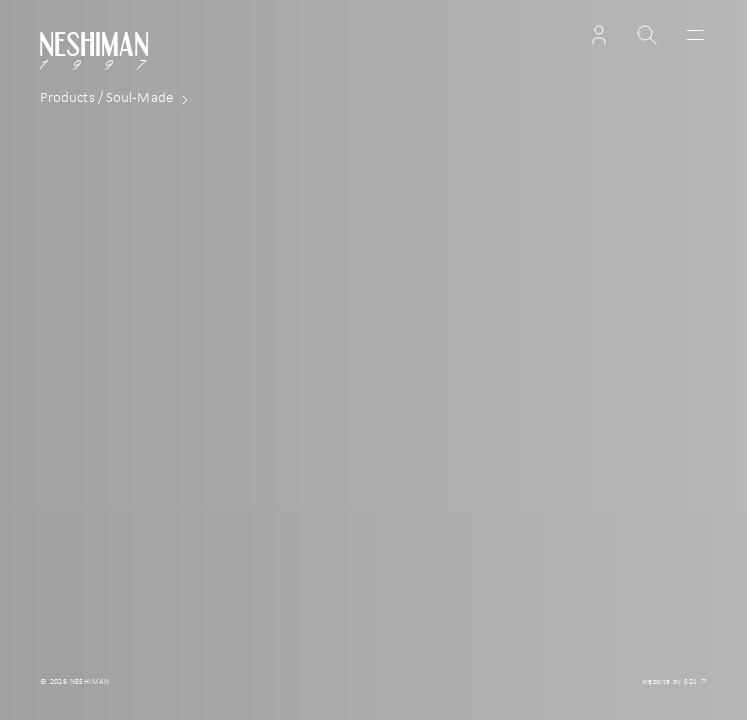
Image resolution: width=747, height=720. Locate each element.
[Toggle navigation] (691, 35)
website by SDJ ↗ (674, 682)
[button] (599, 35)
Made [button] (118, 99)
